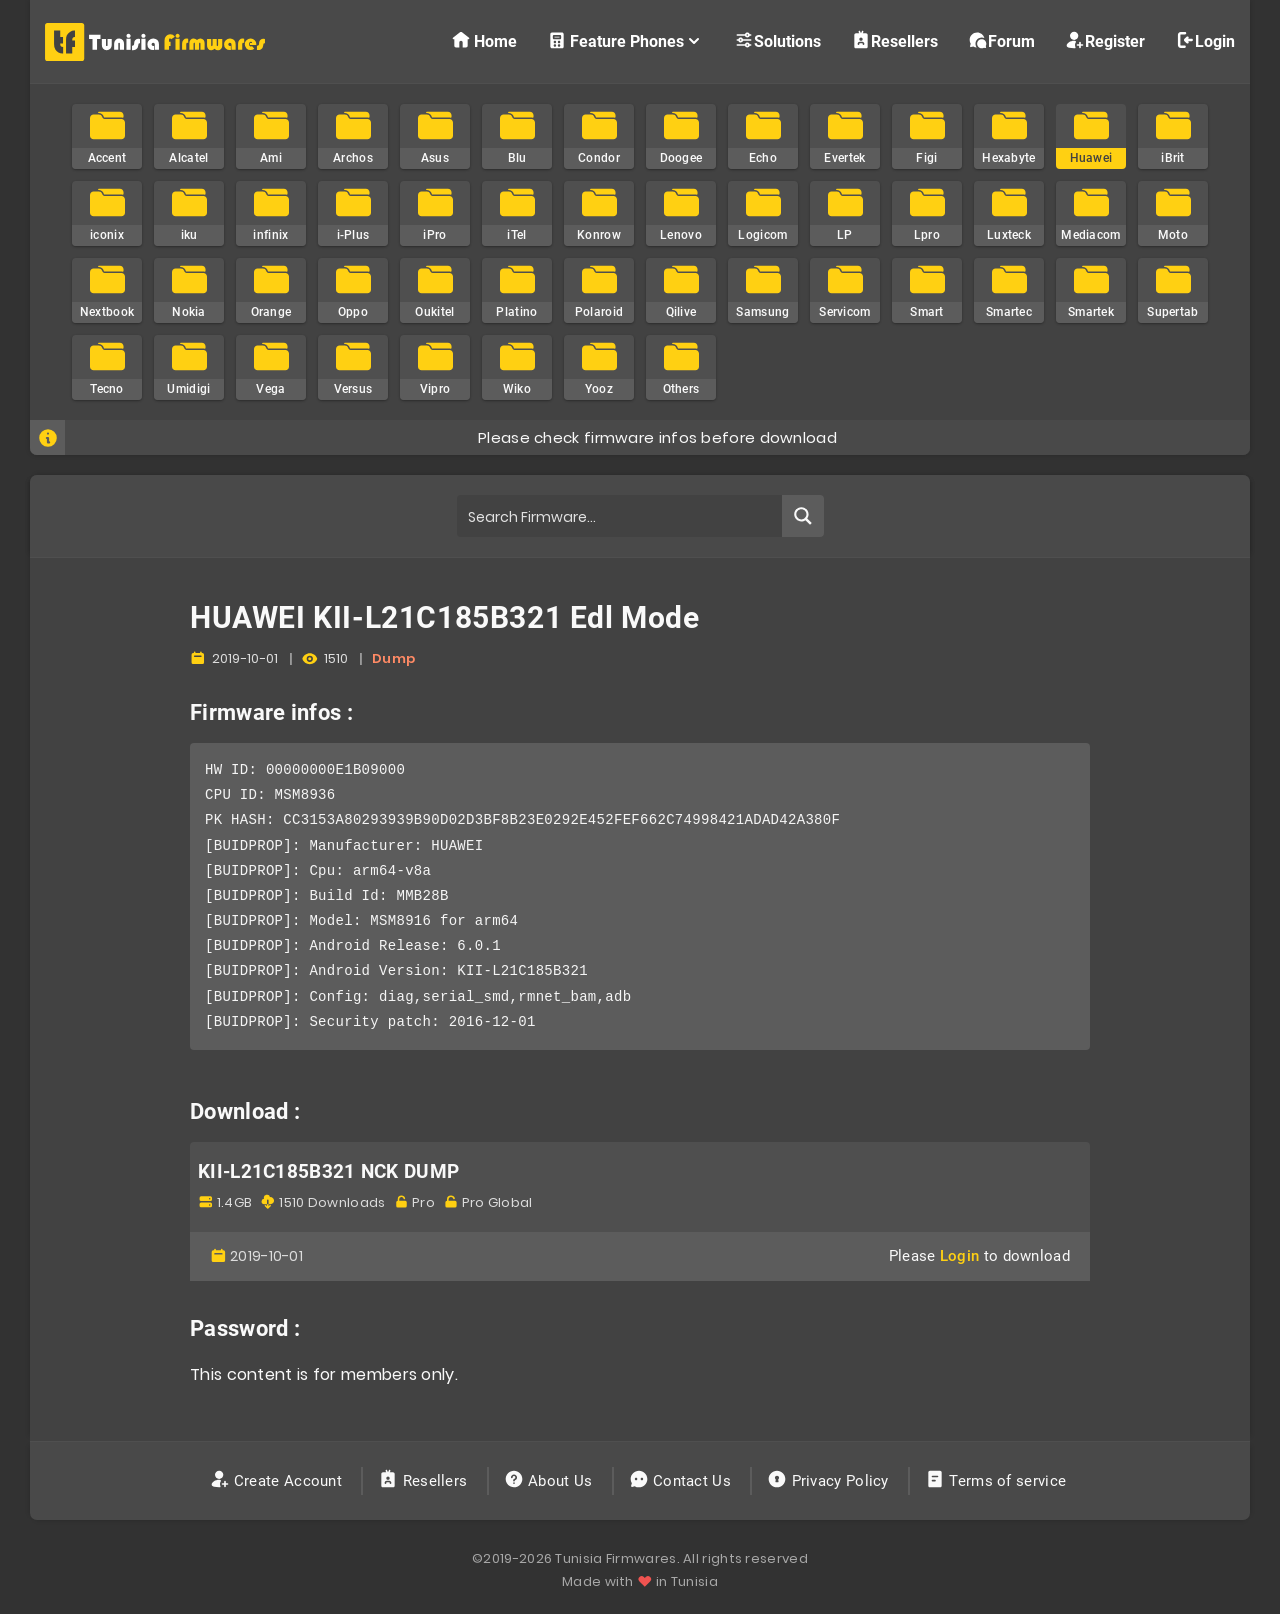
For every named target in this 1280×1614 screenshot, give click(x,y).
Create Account (278, 1481)
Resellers (894, 40)
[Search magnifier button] (803, 516)
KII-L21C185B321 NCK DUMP (328, 1172)
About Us (550, 1481)
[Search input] (620, 516)
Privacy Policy (830, 1481)
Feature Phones (625, 40)
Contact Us (682, 1481)
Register (1105, 40)
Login (1205, 40)
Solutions (777, 40)
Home (484, 40)
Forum (1001, 40)
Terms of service (997, 1481)
